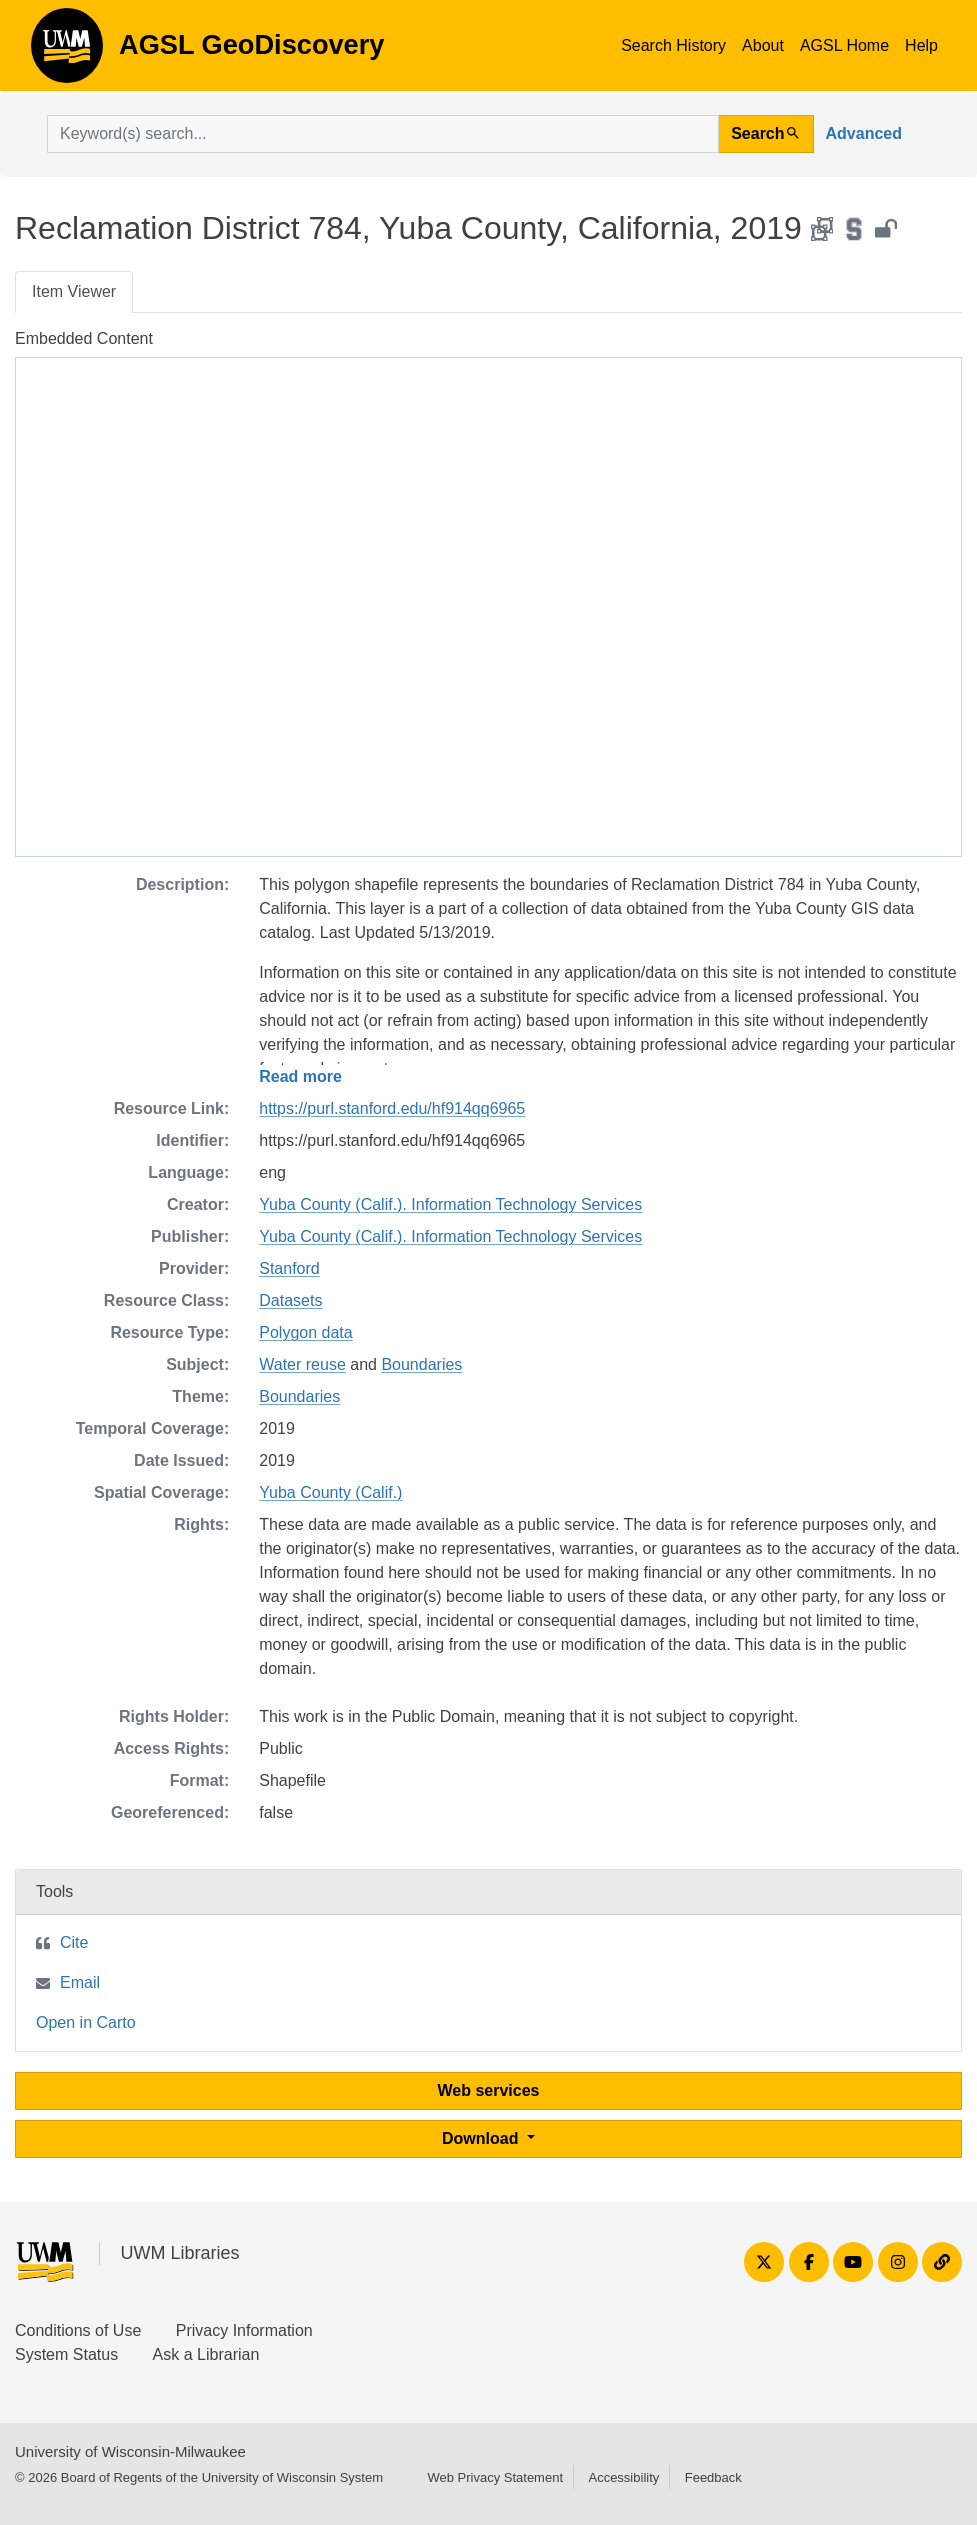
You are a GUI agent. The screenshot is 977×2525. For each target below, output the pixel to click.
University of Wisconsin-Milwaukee (130, 2451)
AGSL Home (844, 45)
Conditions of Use (78, 2330)
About (763, 45)
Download (482, 2138)
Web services (489, 2090)
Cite (74, 1942)
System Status (66, 2354)
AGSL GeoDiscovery (67, 52)
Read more (300, 1076)
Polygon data (305, 1332)
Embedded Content (84, 338)
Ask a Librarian (206, 2354)
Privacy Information (244, 2330)
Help (921, 45)
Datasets (290, 1300)
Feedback (713, 2477)
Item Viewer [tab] (74, 291)
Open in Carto (86, 2022)
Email (80, 1982)
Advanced (864, 133)
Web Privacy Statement (495, 2477)
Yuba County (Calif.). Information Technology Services (450, 1204)
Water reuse (302, 1364)
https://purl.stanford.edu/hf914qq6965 (392, 1108)
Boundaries (421, 1364)
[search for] (383, 134)
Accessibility (623, 2477)
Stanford (289, 1268)
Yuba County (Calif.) (330, 1492)
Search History (673, 45)
